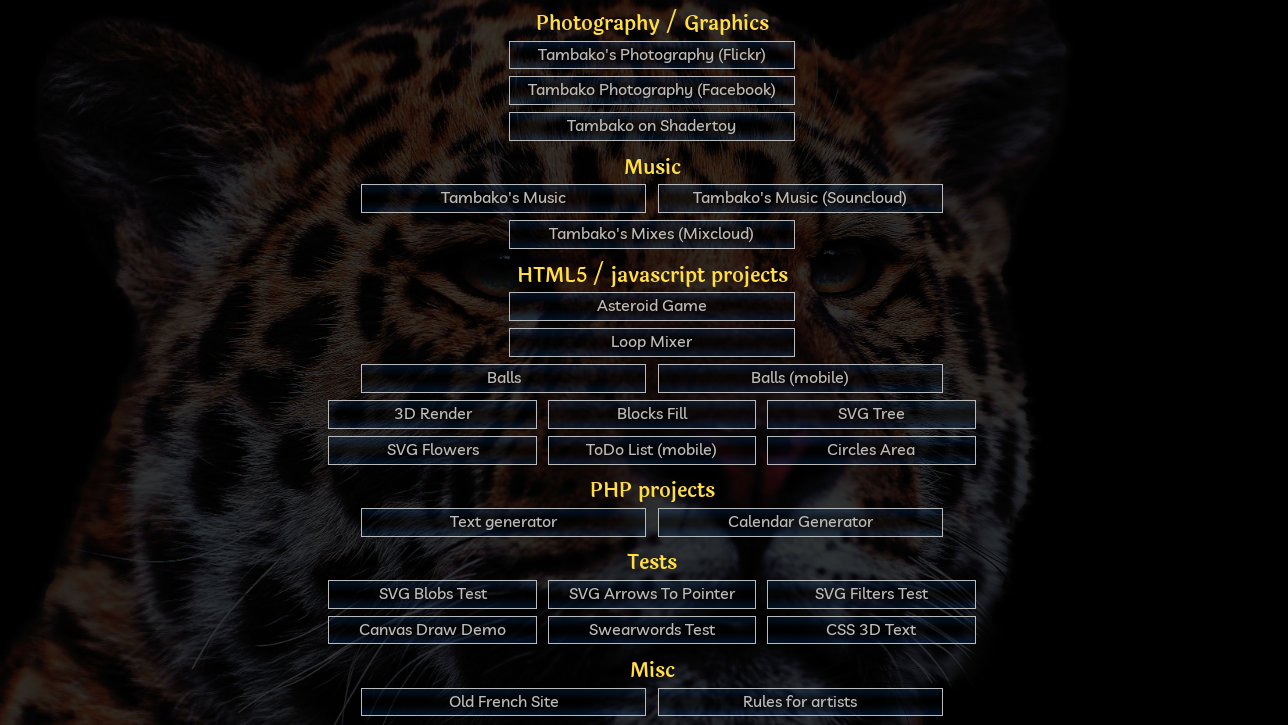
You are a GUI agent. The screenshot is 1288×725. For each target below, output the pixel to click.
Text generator (503, 521)
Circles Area (871, 449)
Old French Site (504, 701)
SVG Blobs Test (433, 593)
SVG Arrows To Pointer (652, 593)
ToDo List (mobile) (651, 449)
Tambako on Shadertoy (651, 125)
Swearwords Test (652, 629)
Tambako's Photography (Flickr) (652, 54)
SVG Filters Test (871, 593)
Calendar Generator (800, 521)
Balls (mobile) (800, 377)
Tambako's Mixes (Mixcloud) (651, 233)
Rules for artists (800, 701)
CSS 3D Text (871, 629)
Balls (504, 377)
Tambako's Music (503, 197)
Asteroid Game (652, 305)
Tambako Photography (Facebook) (652, 89)
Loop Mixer (651, 341)
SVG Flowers (433, 449)
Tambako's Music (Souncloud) (800, 197)
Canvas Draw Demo (432, 629)
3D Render (433, 413)
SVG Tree (871, 413)
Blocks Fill (652, 413)
